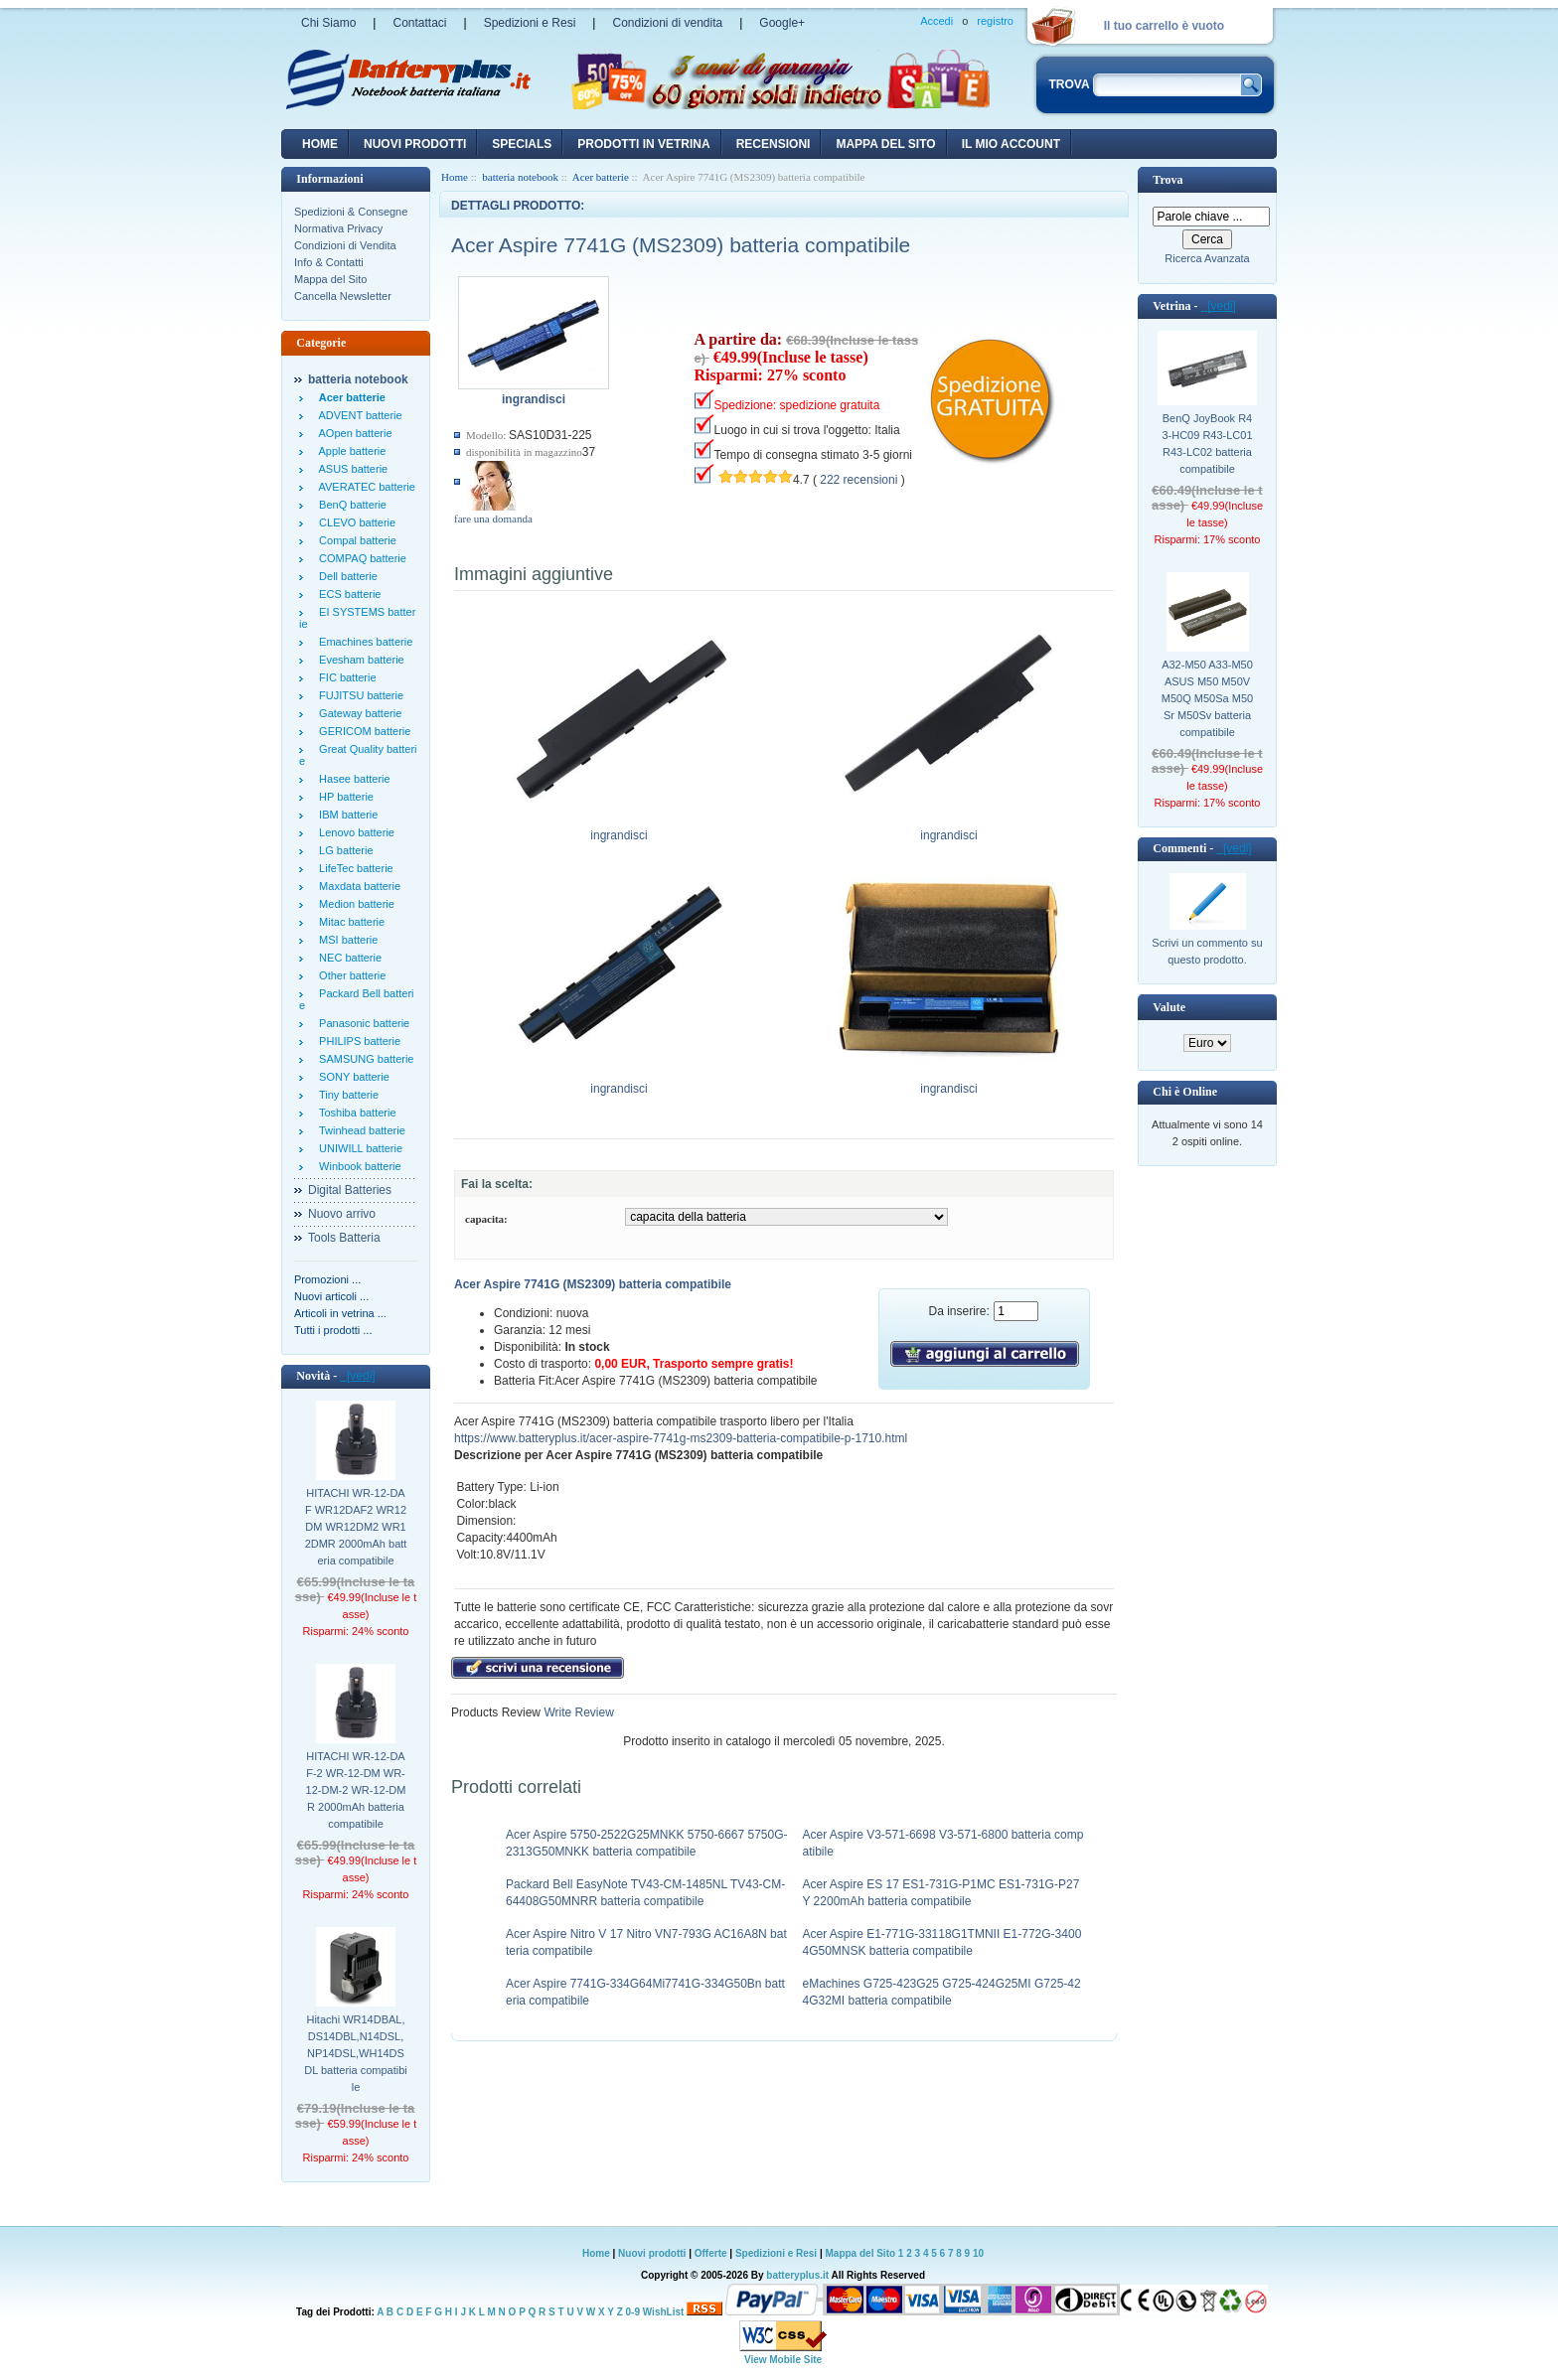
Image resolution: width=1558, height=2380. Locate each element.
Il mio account (1011, 144)
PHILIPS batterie (356, 1041)
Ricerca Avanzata (1207, 258)
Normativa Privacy (338, 228)
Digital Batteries (349, 1190)
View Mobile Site (783, 2359)
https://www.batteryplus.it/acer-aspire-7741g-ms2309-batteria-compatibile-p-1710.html (680, 1438)
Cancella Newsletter (342, 296)
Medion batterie (353, 904)
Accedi (936, 21)
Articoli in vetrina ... (340, 1313)
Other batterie (349, 975)
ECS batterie (347, 594)
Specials (521, 144)
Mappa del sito (885, 144)
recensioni (773, 144)
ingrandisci (619, 829)
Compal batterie (354, 540)
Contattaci (419, 23)
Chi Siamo (328, 23)
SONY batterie (351, 1077)
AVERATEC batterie (364, 487)
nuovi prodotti (415, 144)
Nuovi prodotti (652, 2253)
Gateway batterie (357, 713)
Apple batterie (349, 451)
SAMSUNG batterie (363, 1059)
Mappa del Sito (330, 279)
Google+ (782, 23)
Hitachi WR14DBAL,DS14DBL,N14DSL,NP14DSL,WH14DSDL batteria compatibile (355, 2053)
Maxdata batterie (356, 886)
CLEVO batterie (354, 522)
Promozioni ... (327, 1279)
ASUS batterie (350, 469)
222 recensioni (858, 480)
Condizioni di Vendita (345, 245)
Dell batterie (345, 576)
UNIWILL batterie (357, 1148)
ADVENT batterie (357, 415)
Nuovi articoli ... (331, 1296)
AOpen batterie (352, 433)
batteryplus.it (798, 2275)
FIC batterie (345, 677)
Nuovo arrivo (342, 1214)
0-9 (633, 2311)
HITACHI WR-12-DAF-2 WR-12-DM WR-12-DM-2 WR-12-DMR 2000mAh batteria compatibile (356, 1790)
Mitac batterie (349, 922)
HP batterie (343, 797)
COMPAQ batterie (359, 558)
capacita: (486, 1219)
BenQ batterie (350, 505)
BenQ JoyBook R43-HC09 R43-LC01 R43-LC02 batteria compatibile (1207, 443)
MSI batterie (345, 940)
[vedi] (357, 1376)
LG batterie (343, 850)
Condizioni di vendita (667, 23)
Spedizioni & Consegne (350, 212)
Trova (1167, 180)
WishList (664, 2311)
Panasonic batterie (361, 1023)
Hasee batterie (351, 779)
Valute (1169, 1007)
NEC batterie (347, 958)
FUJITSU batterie (358, 695)
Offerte (712, 2253)
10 (978, 2253)
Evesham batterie (358, 660)
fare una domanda (493, 518)
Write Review (577, 1712)
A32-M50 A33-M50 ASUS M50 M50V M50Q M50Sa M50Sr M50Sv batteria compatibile (1207, 698)
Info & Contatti (329, 262)
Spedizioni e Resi (530, 23)
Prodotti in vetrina (643, 144)
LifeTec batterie (353, 868)
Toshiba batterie (354, 1112)
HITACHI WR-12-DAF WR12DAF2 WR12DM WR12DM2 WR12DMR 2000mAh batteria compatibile (356, 1526)
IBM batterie (345, 814)
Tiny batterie (346, 1095)
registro (995, 21)
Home (320, 144)
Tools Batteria (344, 1238)
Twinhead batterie (359, 1130)
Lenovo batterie (353, 832)
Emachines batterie (362, 642)
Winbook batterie (357, 1166)
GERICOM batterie (361, 731)
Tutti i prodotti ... (333, 1330)
